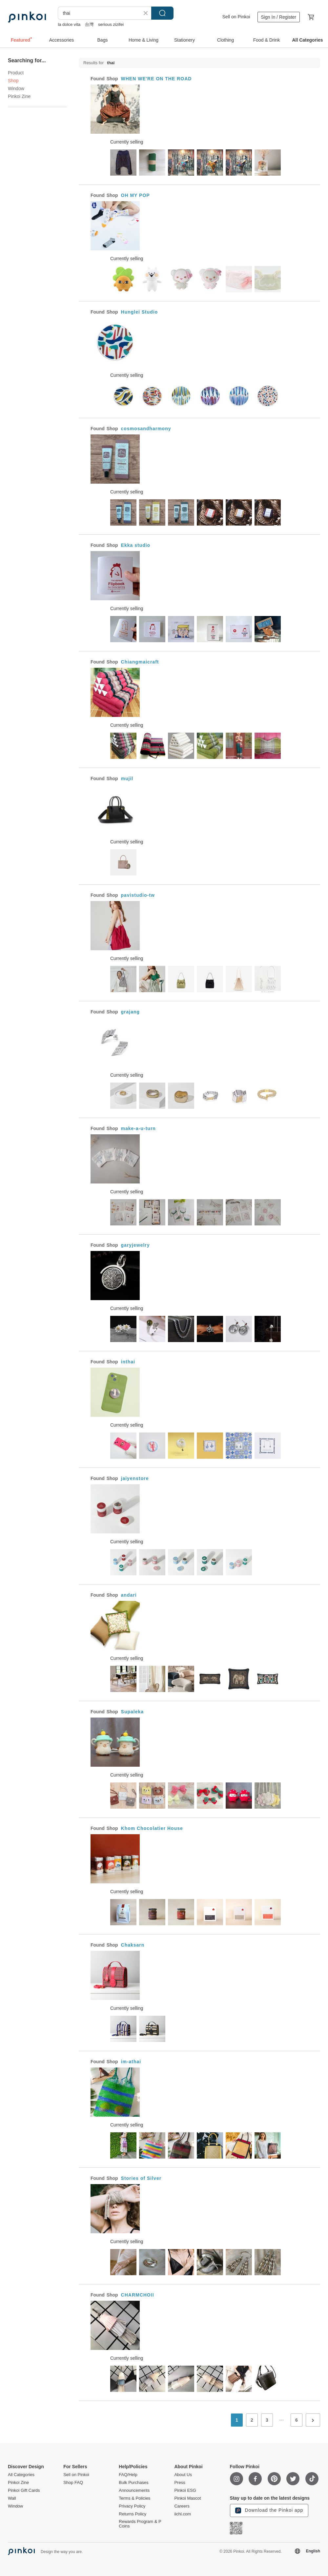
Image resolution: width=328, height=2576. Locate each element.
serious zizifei (111, 24)
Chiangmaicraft (140, 661)
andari (129, 1595)
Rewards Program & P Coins (140, 2523)
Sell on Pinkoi (236, 16)
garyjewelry (135, 1245)
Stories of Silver (141, 2178)
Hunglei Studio (139, 312)
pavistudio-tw (138, 895)
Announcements (134, 2490)
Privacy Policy (132, 2506)
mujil (127, 778)
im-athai (131, 2061)
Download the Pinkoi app (269, 2510)
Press (179, 2482)
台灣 (89, 24)
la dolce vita (69, 24)
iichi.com (182, 2514)
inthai (128, 1361)
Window (16, 88)
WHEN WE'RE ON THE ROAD (156, 78)
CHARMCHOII (137, 2294)
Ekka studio (136, 545)
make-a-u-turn (138, 1128)
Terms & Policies (134, 2498)
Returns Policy (132, 2514)
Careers (181, 2506)
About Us (183, 2474)
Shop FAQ (73, 2482)
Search (162, 13)
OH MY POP (135, 195)
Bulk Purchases (133, 2482)
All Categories (21, 2474)
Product (16, 72)
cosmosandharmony (146, 428)
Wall (12, 2498)
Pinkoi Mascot (187, 2498)
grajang (130, 1011)
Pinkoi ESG (185, 2490)
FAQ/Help (128, 2474)
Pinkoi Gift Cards (24, 2490)
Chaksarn (133, 1945)
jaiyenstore (135, 1478)
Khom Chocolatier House (152, 1828)
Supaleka (132, 1711)
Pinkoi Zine (19, 96)
